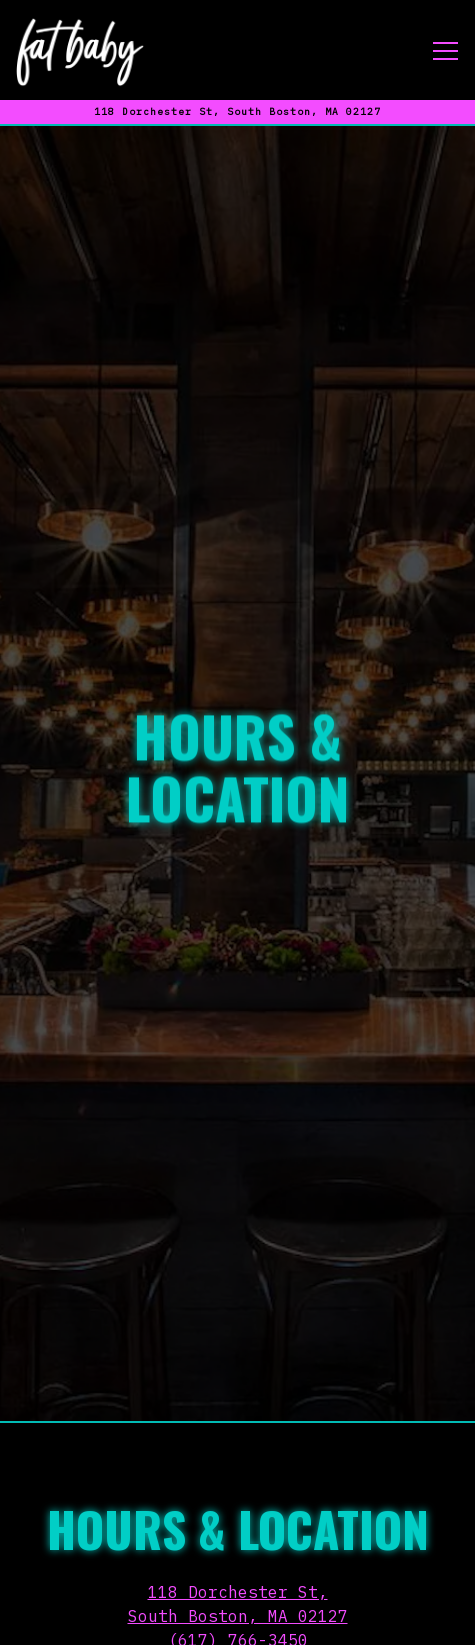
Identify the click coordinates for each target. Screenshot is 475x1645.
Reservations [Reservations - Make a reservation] (237, 1568)
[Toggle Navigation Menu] (445, 51)
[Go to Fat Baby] (237, 112)
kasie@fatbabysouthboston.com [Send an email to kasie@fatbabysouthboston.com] (238, 1540)
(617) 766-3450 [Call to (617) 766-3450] (238, 1516)
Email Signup (238, 1620)
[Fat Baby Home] (80, 50)
